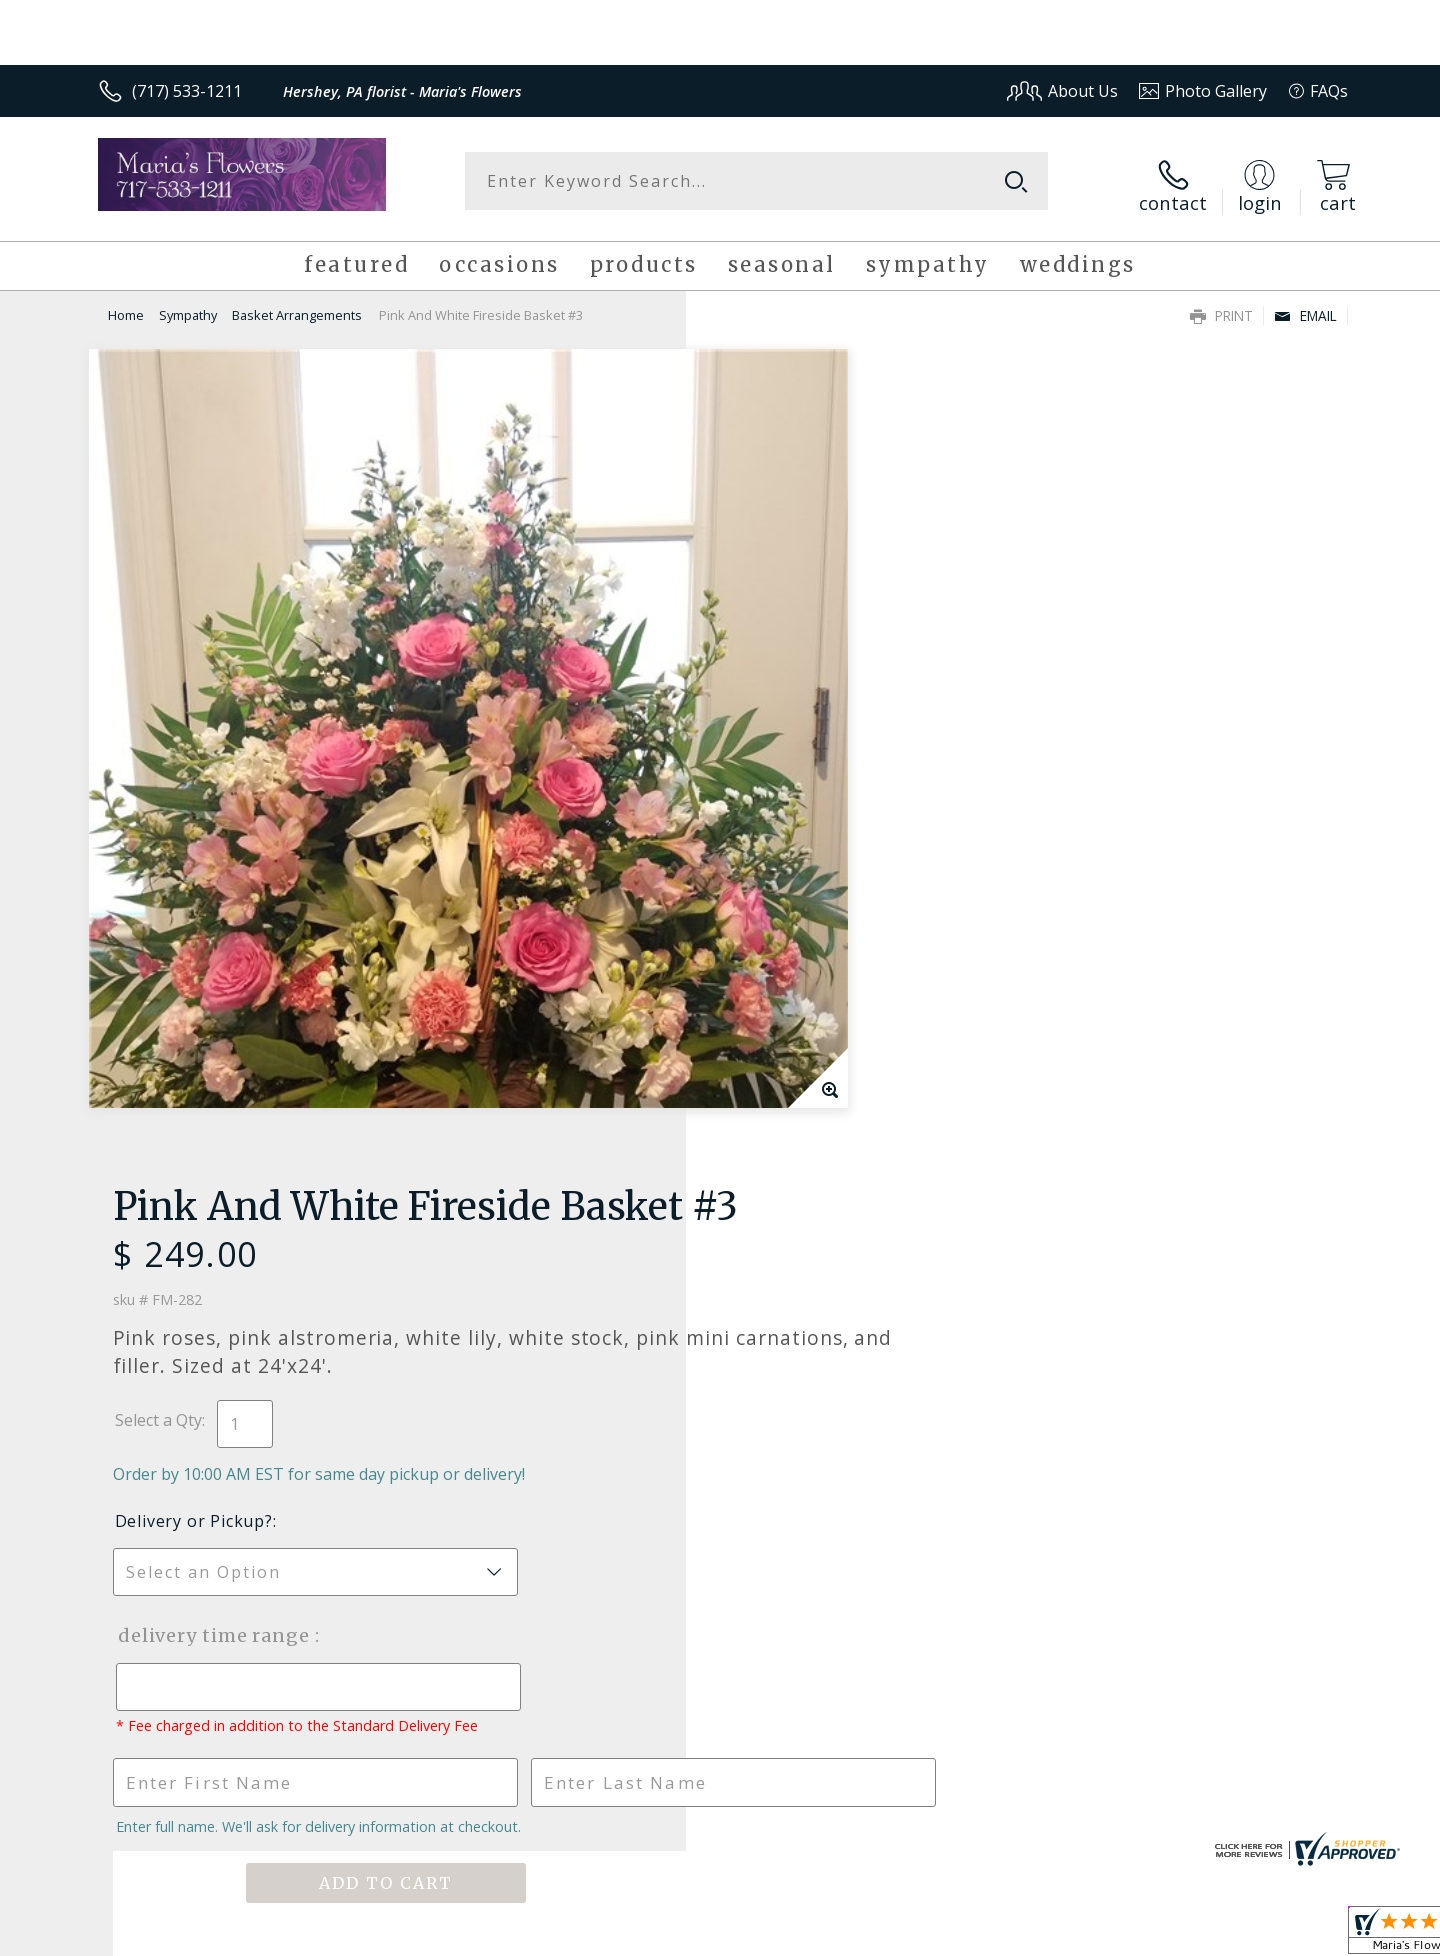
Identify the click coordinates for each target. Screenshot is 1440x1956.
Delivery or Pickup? (801, 673)
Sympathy (188, 306)
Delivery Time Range (820, 787)
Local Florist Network (1171, 1935)
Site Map (1294, 1935)
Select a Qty (765, 572)
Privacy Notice (1030, 1935)
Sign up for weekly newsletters (970, 1317)
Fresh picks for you (545, 1328)
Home (126, 306)
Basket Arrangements (297, 306)
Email (1305, 306)
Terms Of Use (913, 1935)
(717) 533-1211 (187, 91)
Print (1221, 306)
